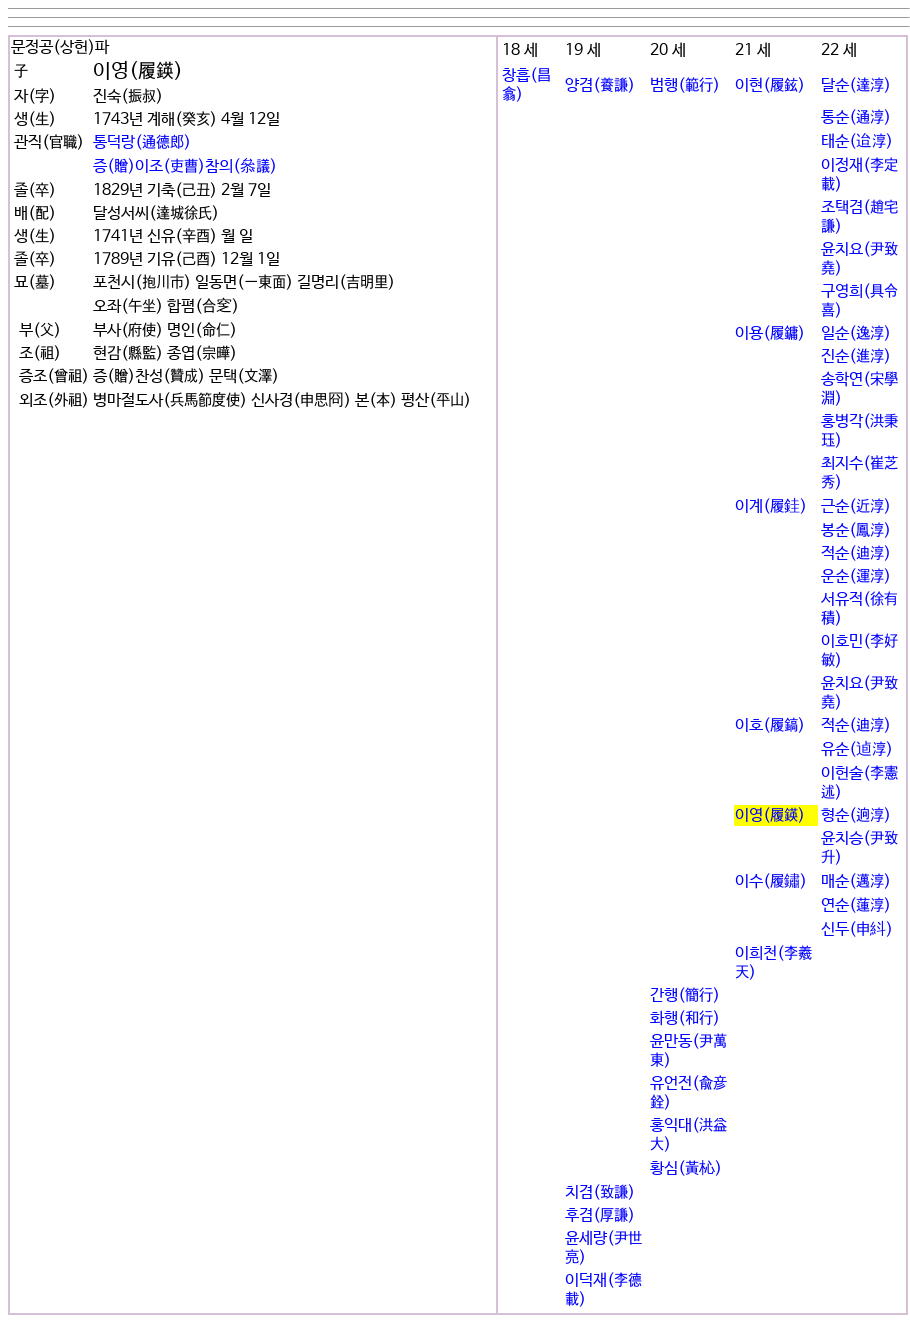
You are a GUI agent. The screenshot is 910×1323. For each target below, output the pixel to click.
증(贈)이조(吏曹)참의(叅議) (185, 166)
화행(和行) (685, 1018)
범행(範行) (685, 85)
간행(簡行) (685, 995)
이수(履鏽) (771, 881)
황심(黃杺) (686, 1168)
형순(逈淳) (856, 815)
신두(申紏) (857, 929)
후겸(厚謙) (600, 1215)
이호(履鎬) (770, 725)
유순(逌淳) (857, 749)
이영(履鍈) (770, 815)
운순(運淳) (856, 576)
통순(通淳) (856, 117)
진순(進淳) (856, 356)
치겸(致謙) (600, 1192)
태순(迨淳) (857, 141)
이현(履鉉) (770, 85)
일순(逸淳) (856, 333)
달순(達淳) (856, 85)
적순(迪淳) (856, 553)
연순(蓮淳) (856, 905)
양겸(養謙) (600, 85)
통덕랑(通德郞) (142, 142)
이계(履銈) (771, 506)
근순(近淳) (856, 506)
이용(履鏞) (770, 333)
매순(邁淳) (856, 881)
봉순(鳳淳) (856, 530)
